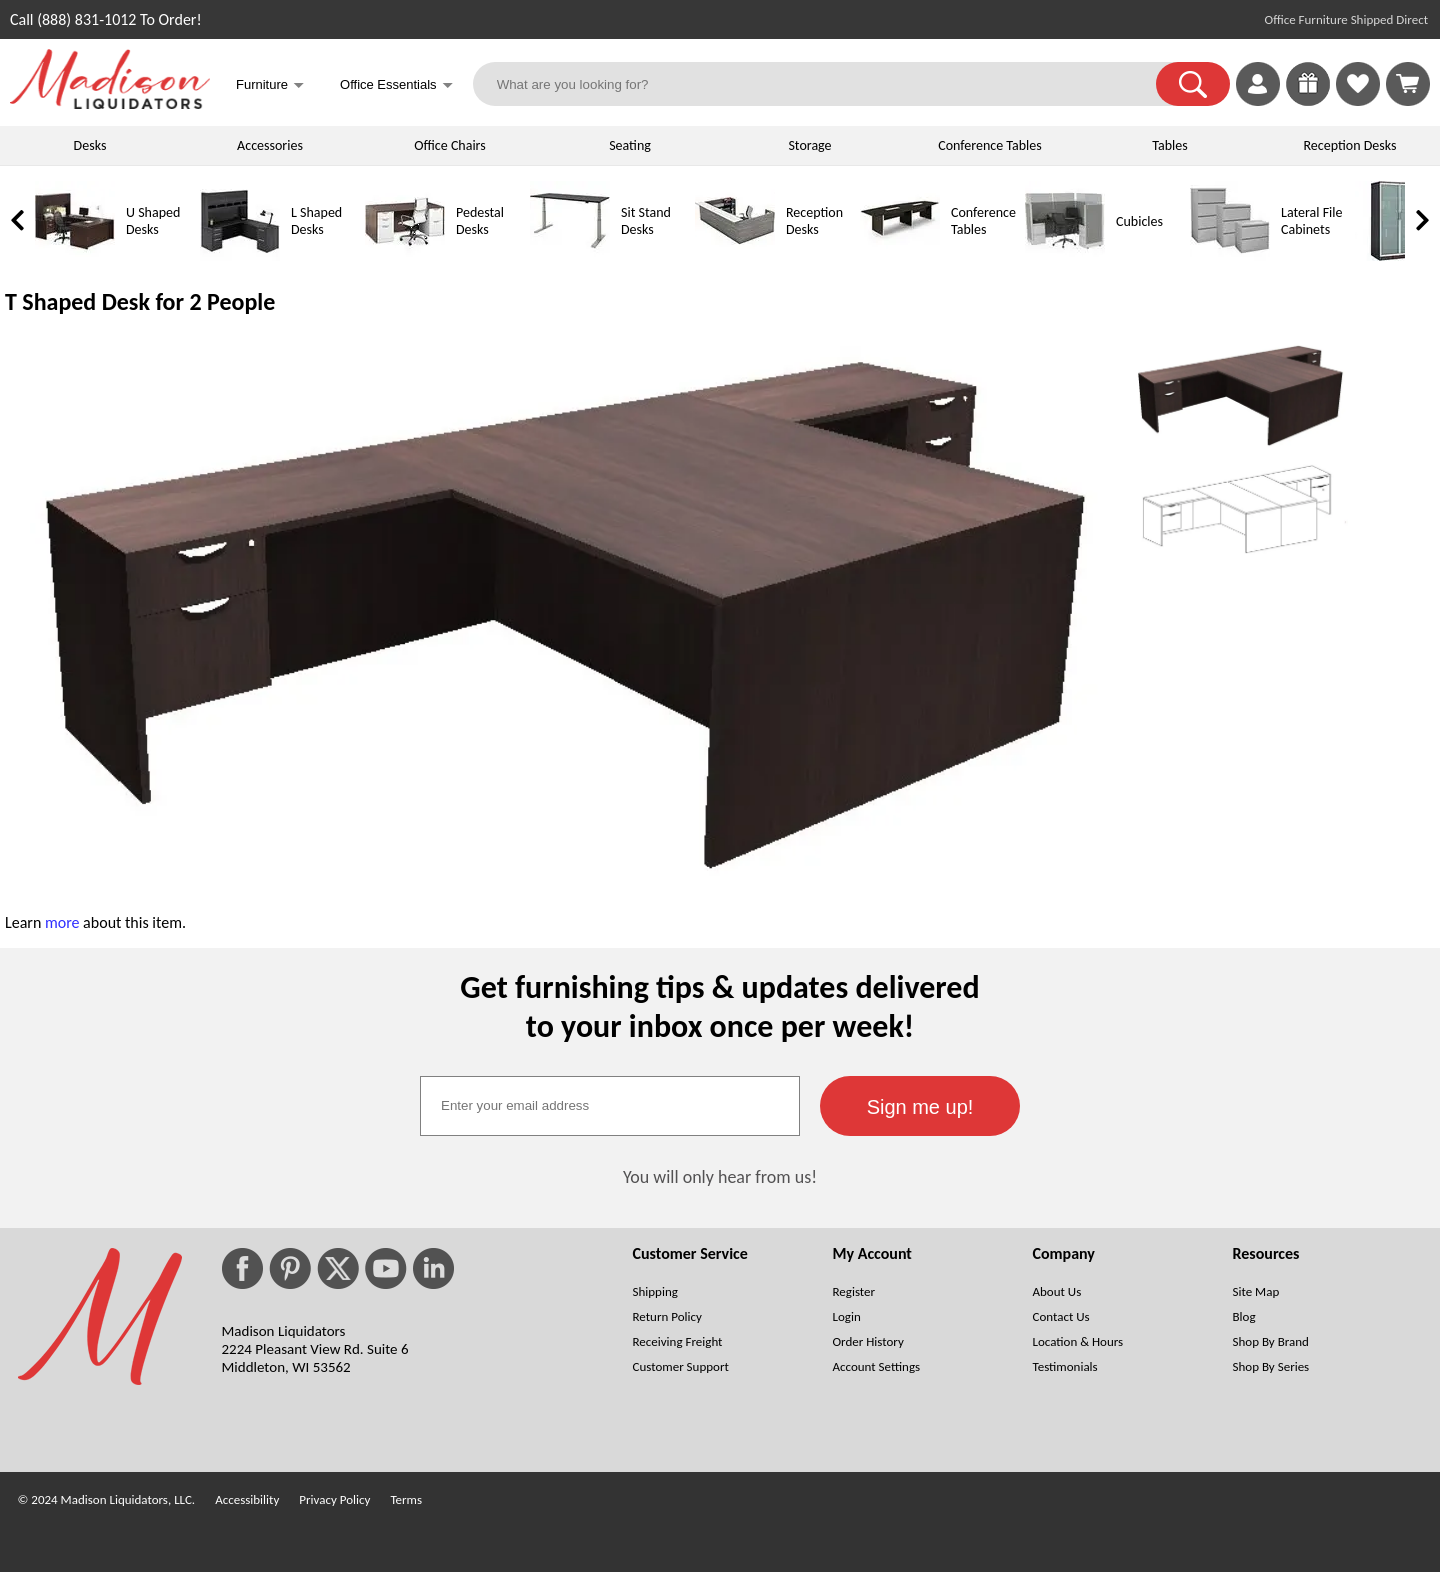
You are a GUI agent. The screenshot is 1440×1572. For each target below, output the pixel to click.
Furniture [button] (270, 86)
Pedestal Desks (480, 221)
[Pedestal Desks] (405, 256)
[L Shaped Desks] (240, 256)
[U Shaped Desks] (75, 256)
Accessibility (247, 1499)
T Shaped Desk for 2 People (140, 301)
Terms (406, 1499)
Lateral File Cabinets (1311, 221)
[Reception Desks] (735, 256)
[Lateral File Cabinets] (1230, 256)
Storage (809, 145)
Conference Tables (990, 145)
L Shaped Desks (316, 221)
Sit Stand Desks (646, 221)
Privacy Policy (334, 1499)
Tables (1169, 145)
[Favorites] (1358, 100)
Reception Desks (1350, 145)
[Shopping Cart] (1408, 84)
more (62, 922)
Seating (630, 145)
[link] (1408, 84)
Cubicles (1139, 221)
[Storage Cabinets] (1395, 256)
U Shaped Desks (153, 221)
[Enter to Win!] (1308, 100)
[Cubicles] (1065, 256)
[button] (1193, 84)
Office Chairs (449, 145)
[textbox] (610, 1106)
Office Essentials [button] (396, 86)
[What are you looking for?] (827, 84)
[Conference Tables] (900, 256)
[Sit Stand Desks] (570, 256)
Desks (90, 145)
